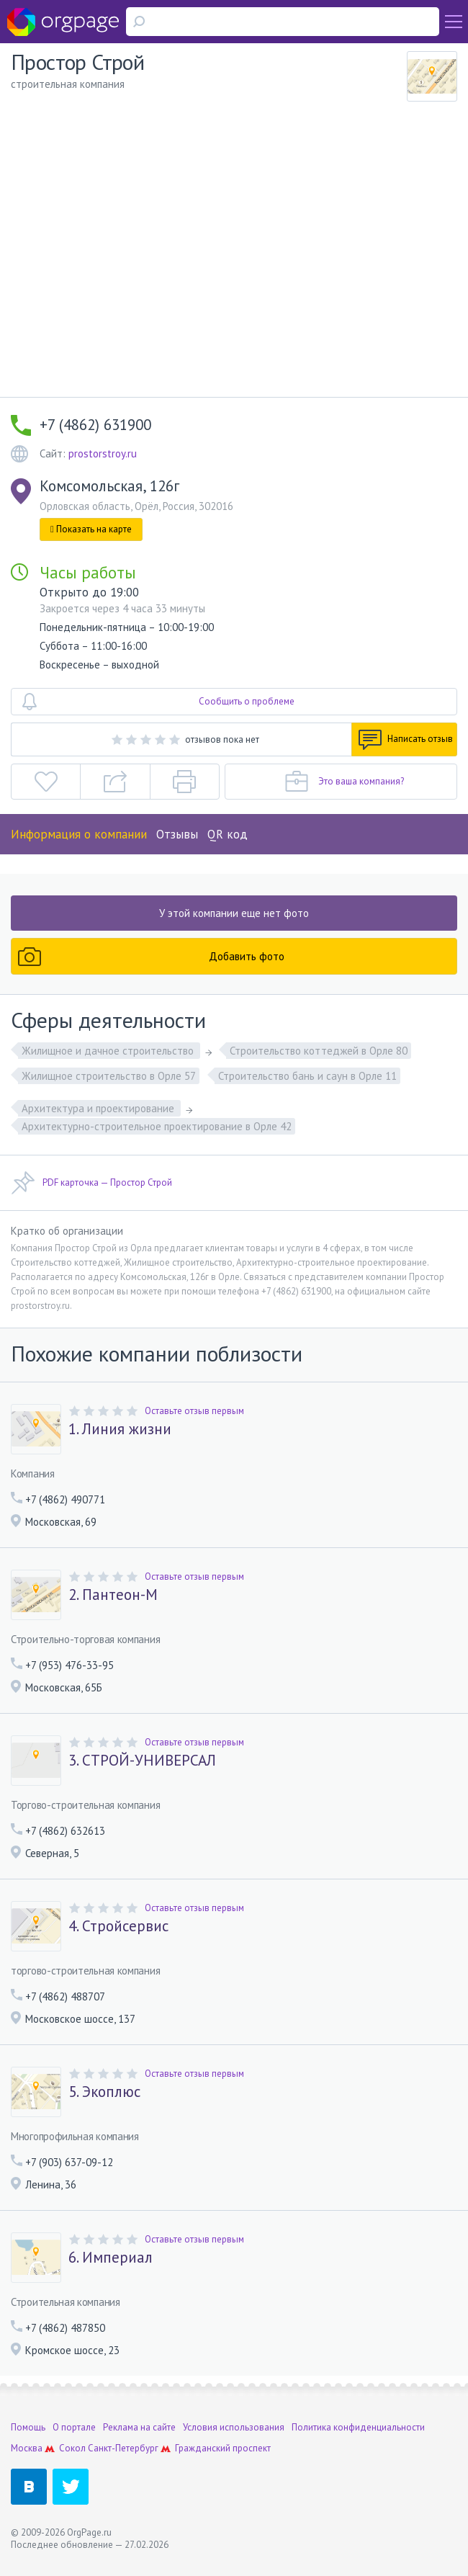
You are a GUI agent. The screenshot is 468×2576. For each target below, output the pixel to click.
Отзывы (177, 834)
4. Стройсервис (118, 1926)
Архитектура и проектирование (99, 1108)
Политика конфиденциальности (358, 2427)
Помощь (28, 2427)
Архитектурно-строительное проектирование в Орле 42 (157, 1126)
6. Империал (110, 2258)
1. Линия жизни (119, 1429)
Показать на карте (91, 529)
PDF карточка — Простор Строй (91, 1183)
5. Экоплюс (104, 2092)
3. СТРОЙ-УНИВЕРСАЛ (142, 1760)
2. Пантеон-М (113, 1595)
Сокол (72, 2448)
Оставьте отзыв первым (194, 1411)
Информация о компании (79, 834)
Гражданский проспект (223, 2448)
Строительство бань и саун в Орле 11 (307, 1076)
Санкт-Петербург (123, 2448)
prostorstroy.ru (102, 453)
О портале (74, 2427)
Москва (26, 2448)
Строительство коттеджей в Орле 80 (319, 1050)
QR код (227, 834)
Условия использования (233, 2427)
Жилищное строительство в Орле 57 (109, 1076)
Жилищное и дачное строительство (109, 1050)
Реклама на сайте (139, 2427)
